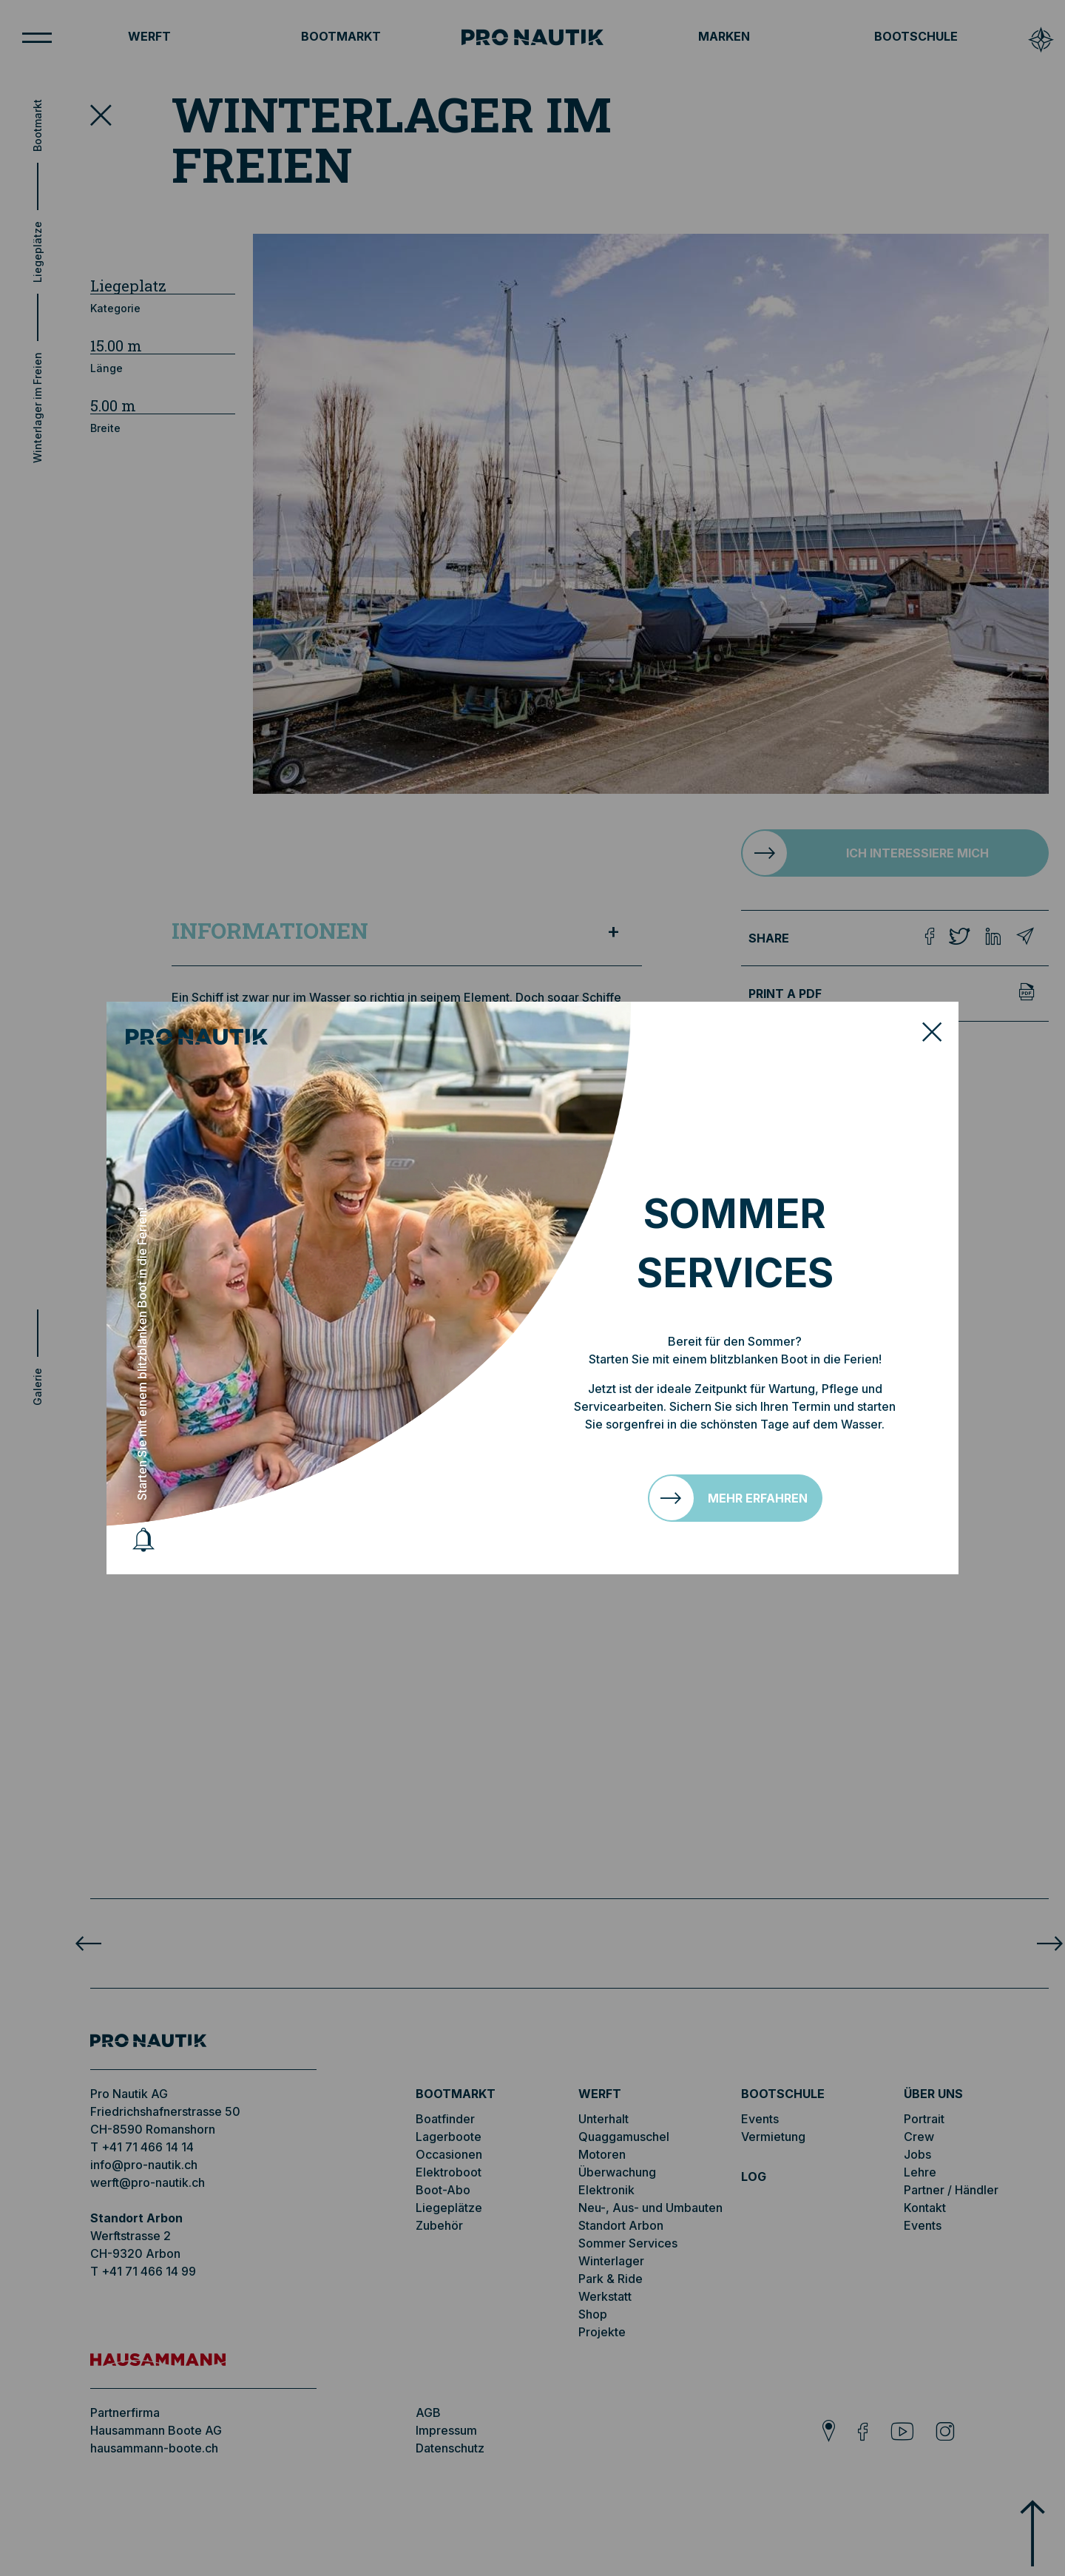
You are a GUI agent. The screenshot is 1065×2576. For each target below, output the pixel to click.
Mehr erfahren (758, 1498)
